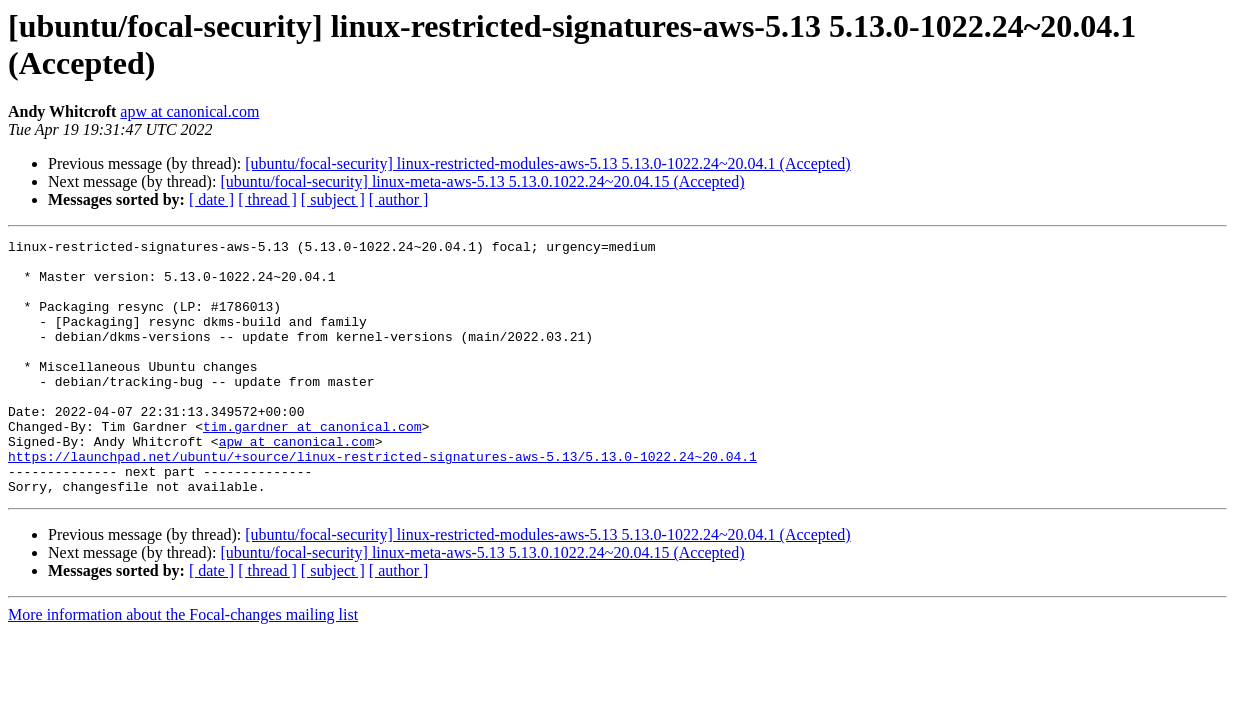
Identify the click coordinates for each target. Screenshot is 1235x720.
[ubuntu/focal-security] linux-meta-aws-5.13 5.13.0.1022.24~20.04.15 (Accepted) (482, 181)
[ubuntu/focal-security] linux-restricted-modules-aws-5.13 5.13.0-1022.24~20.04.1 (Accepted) (547, 163)
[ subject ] (333, 199)
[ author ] (399, 199)
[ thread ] (267, 199)
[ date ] (211, 199)
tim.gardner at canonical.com (312, 465)
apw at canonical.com (189, 111)
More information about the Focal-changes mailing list (183, 665)
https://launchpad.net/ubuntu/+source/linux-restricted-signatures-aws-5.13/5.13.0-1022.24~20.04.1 (382, 501)
